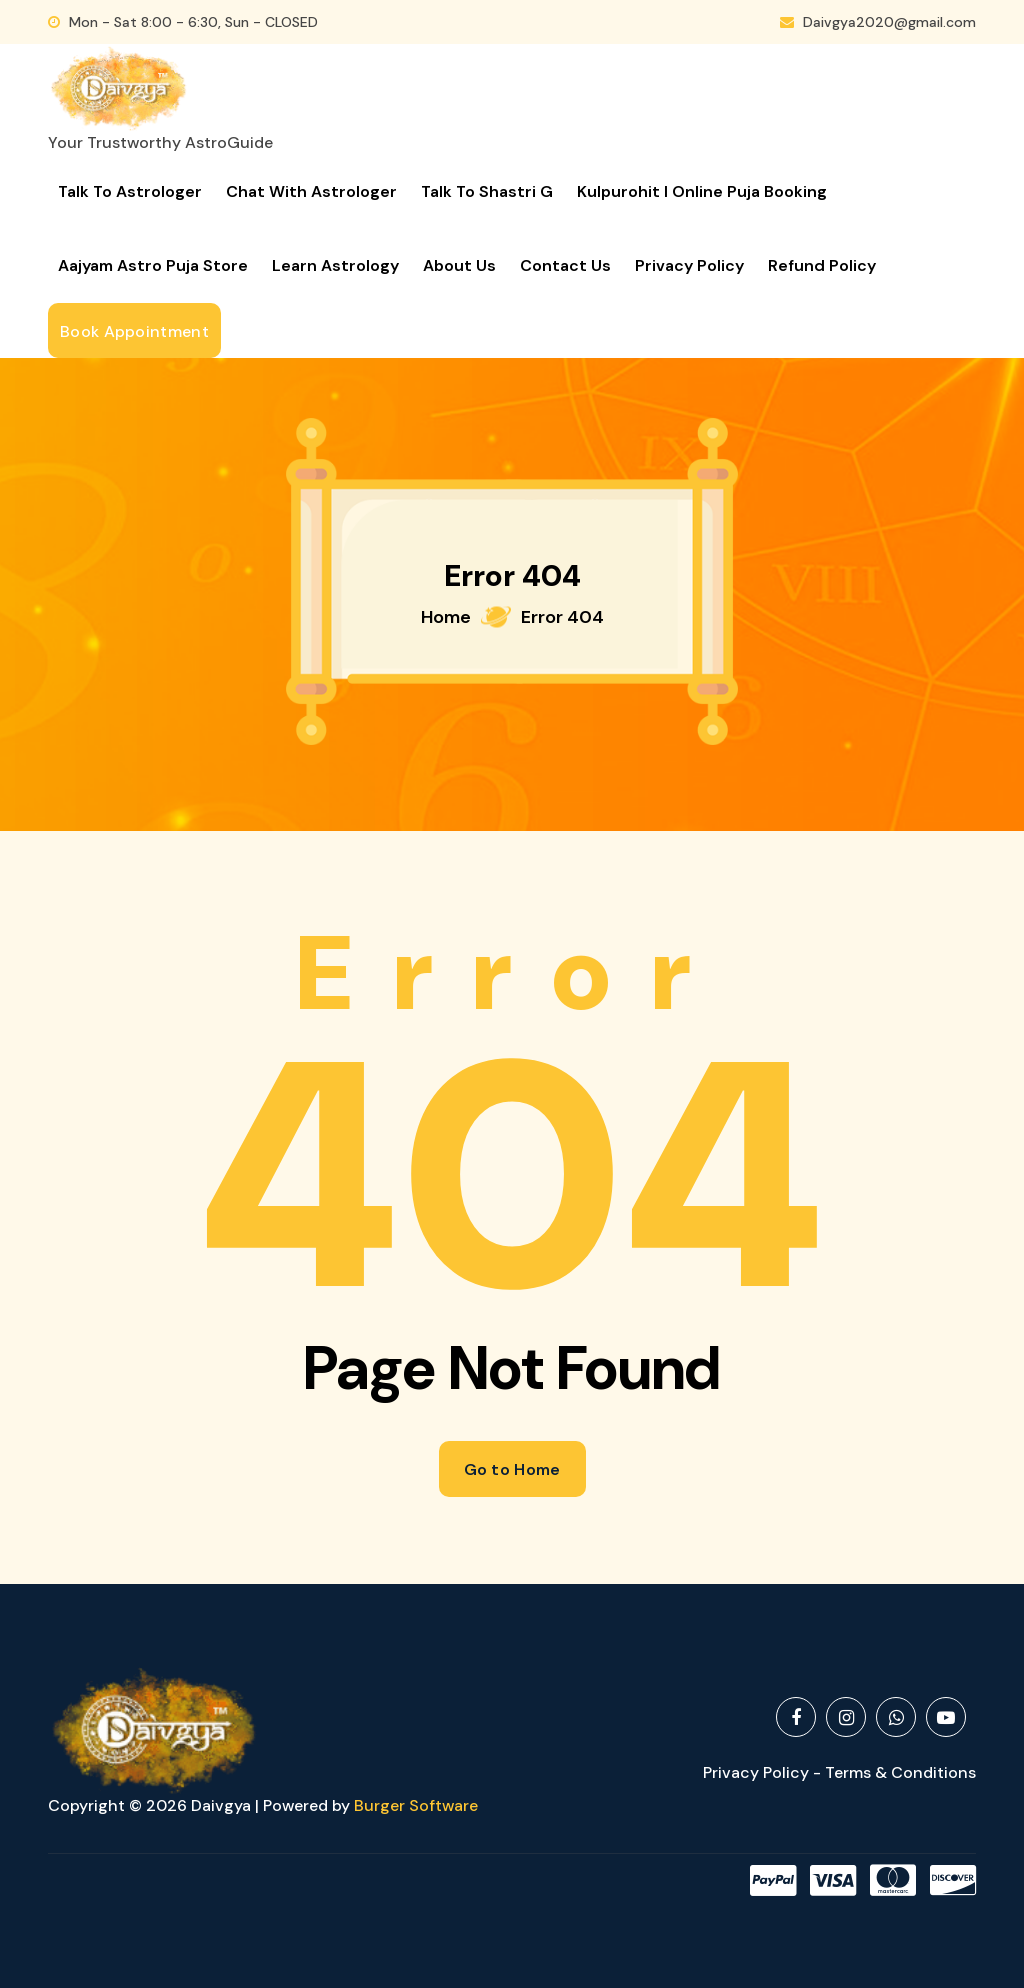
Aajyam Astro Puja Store (153, 265)
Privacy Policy (689, 265)
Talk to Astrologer (130, 191)
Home (446, 617)
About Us (459, 265)
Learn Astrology (335, 265)
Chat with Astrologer (311, 191)
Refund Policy (822, 265)
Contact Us (565, 265)
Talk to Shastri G (487, 191)
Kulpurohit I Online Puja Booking (702, 191)
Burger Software (416, 1805)
